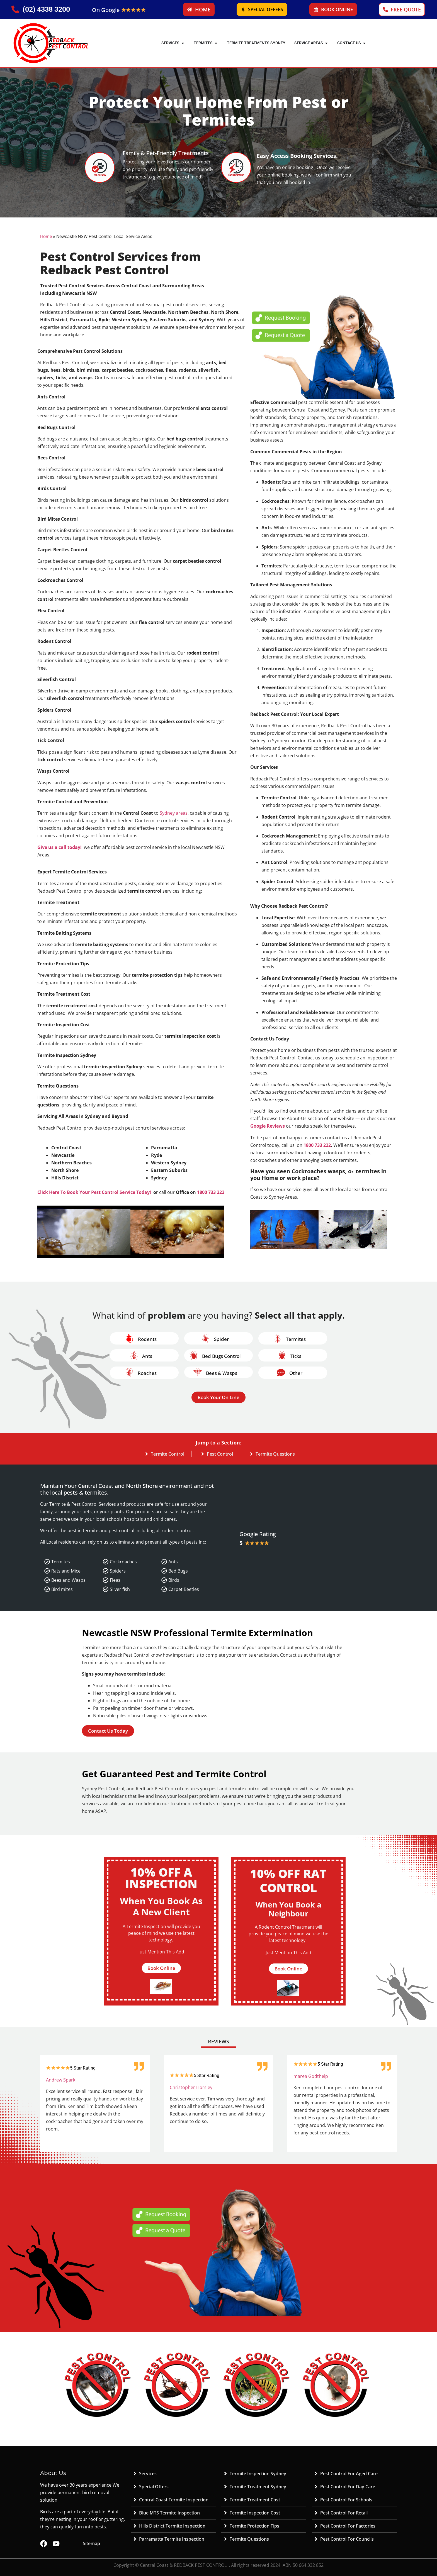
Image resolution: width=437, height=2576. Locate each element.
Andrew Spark (60, 2080)
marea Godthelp (310, 2076)
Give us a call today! (59, 847)
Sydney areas (174, 813)
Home (46, 236)
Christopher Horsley (191, 2087)
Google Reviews (267, 1126)
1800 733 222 (210, 1192)
